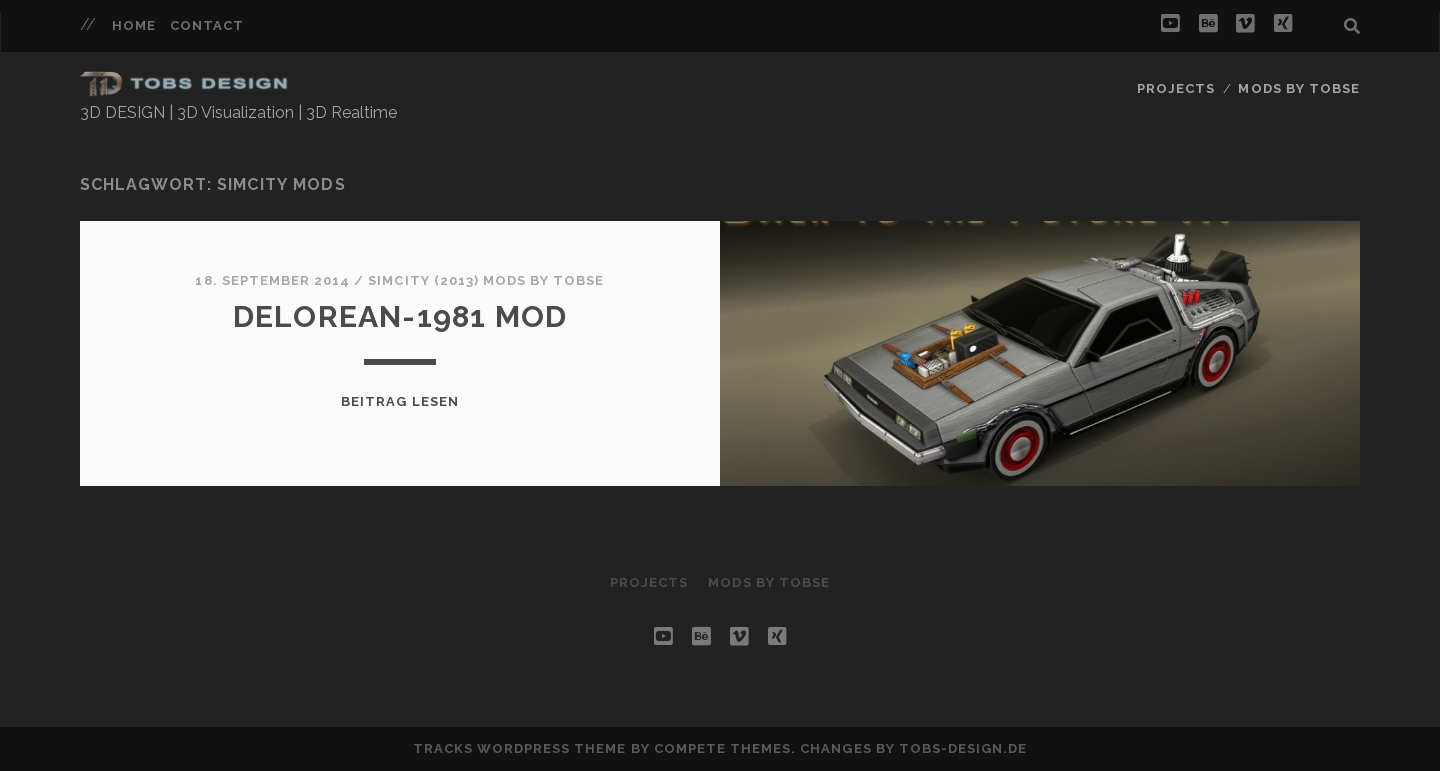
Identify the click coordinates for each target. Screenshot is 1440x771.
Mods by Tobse (1299, 88)
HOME (134, 25)
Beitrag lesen (400, 401)
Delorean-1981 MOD (400, 316)
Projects (1176, 88)
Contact (207, 25)
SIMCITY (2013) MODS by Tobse (486, 280)
